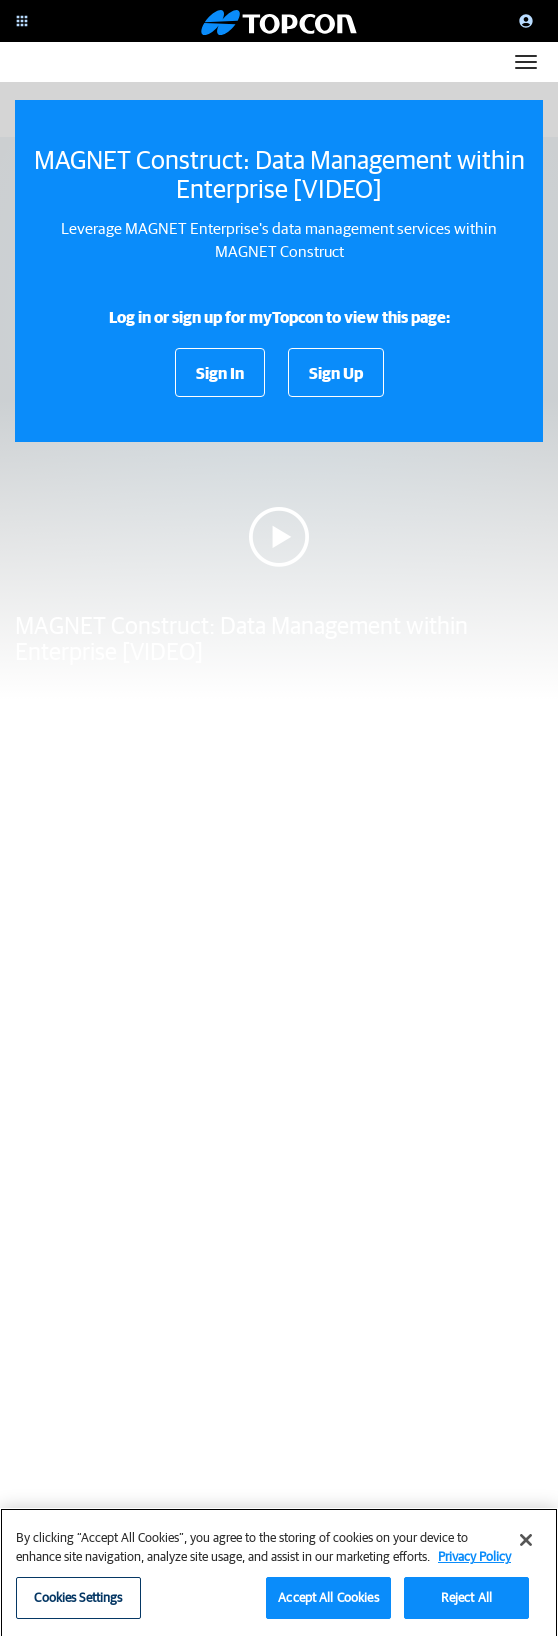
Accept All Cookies (328, 1605)
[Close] (526, 1548)
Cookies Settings (78, 1605)
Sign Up (336, 373)
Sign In (220, 373)
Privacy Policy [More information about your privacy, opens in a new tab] (474, 1564)
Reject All (466, 1605)
